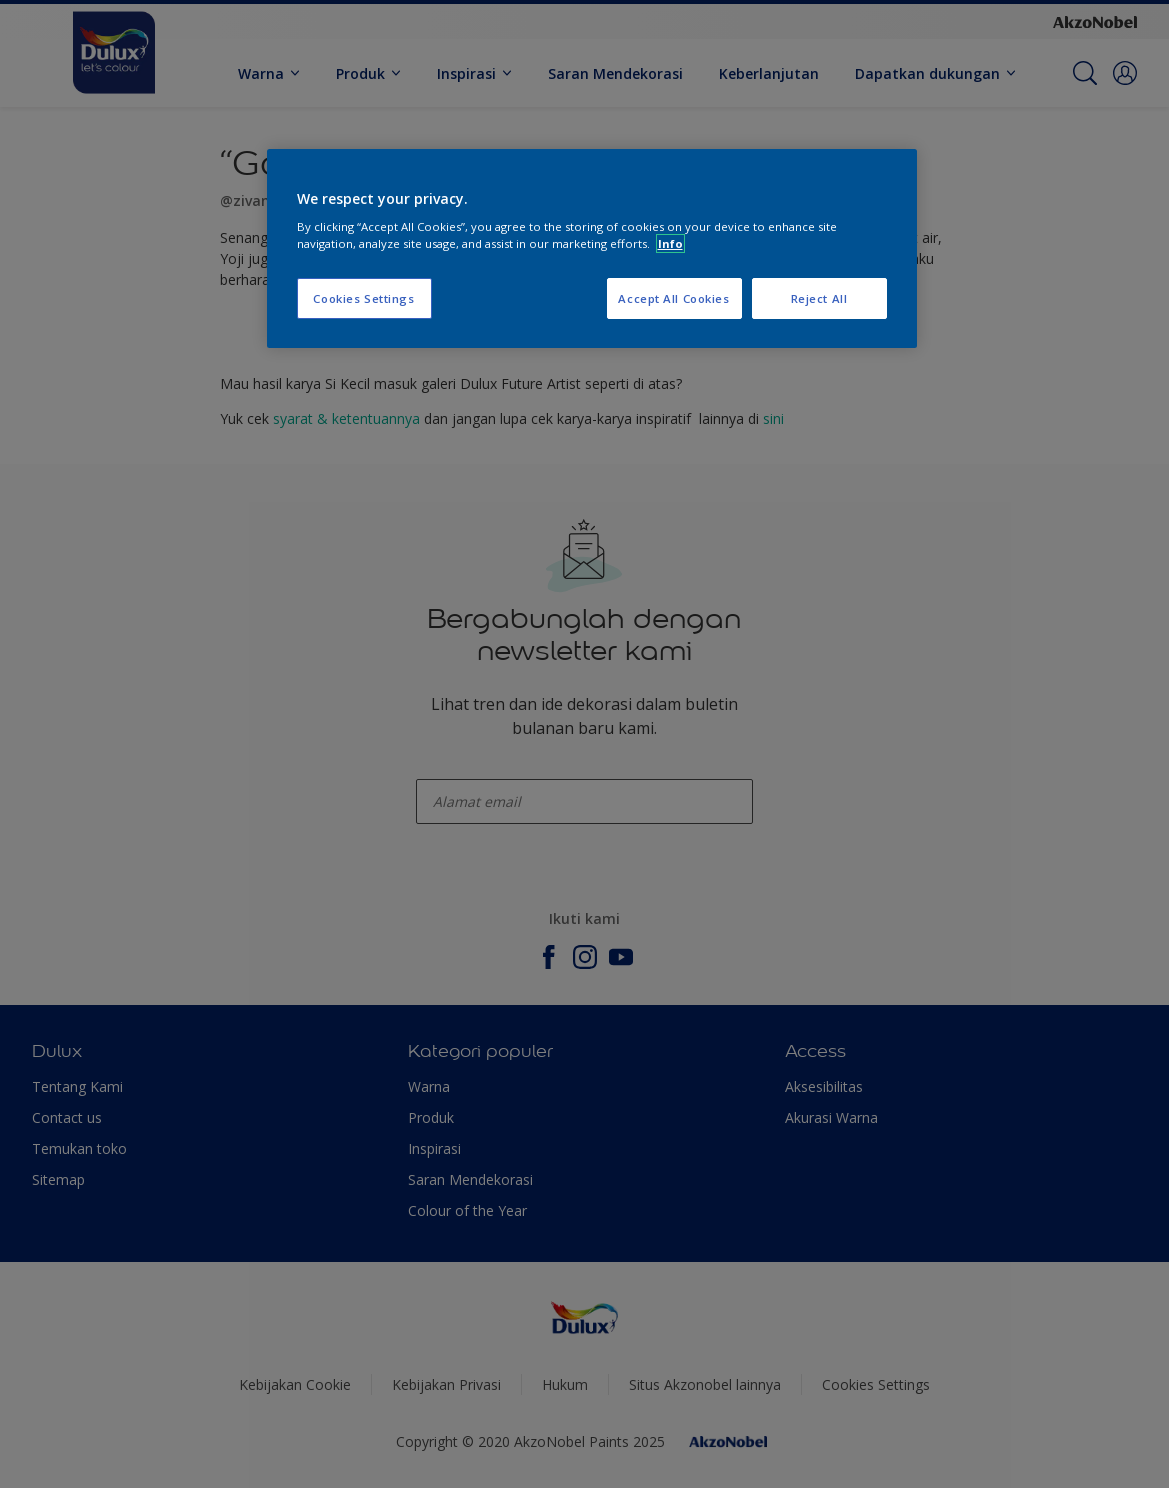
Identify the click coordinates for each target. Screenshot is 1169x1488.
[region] (592, 249)
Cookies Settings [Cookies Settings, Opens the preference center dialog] (363, 298)
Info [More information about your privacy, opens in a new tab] (670, 243)
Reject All (819, 298)
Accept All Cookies (673, 298)
